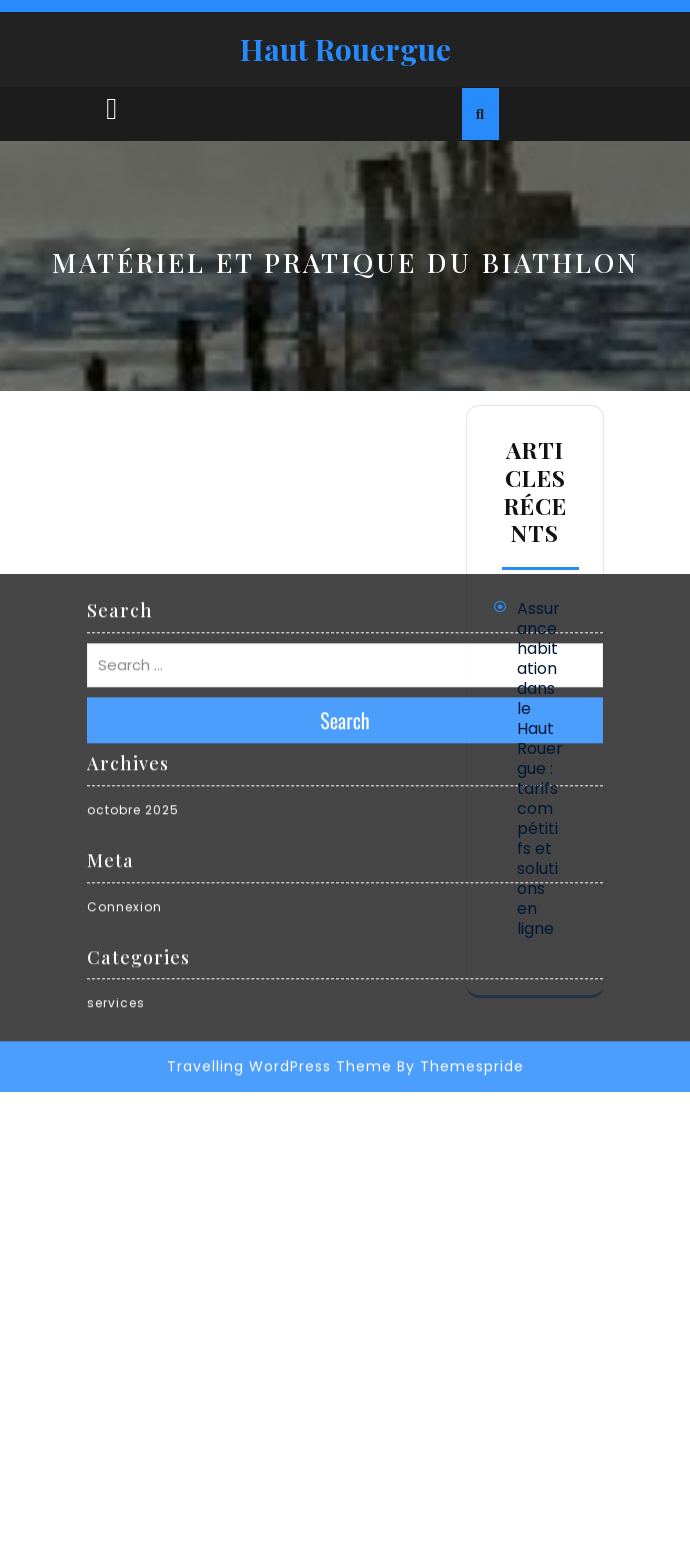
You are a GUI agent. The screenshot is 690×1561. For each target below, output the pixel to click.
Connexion (124, 744)
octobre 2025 (133, 648)
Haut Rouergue (345, 49)
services (116, 841)
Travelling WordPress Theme (279, 905)
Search (345, 559)
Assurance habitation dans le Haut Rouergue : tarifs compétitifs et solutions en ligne (540, 768)
